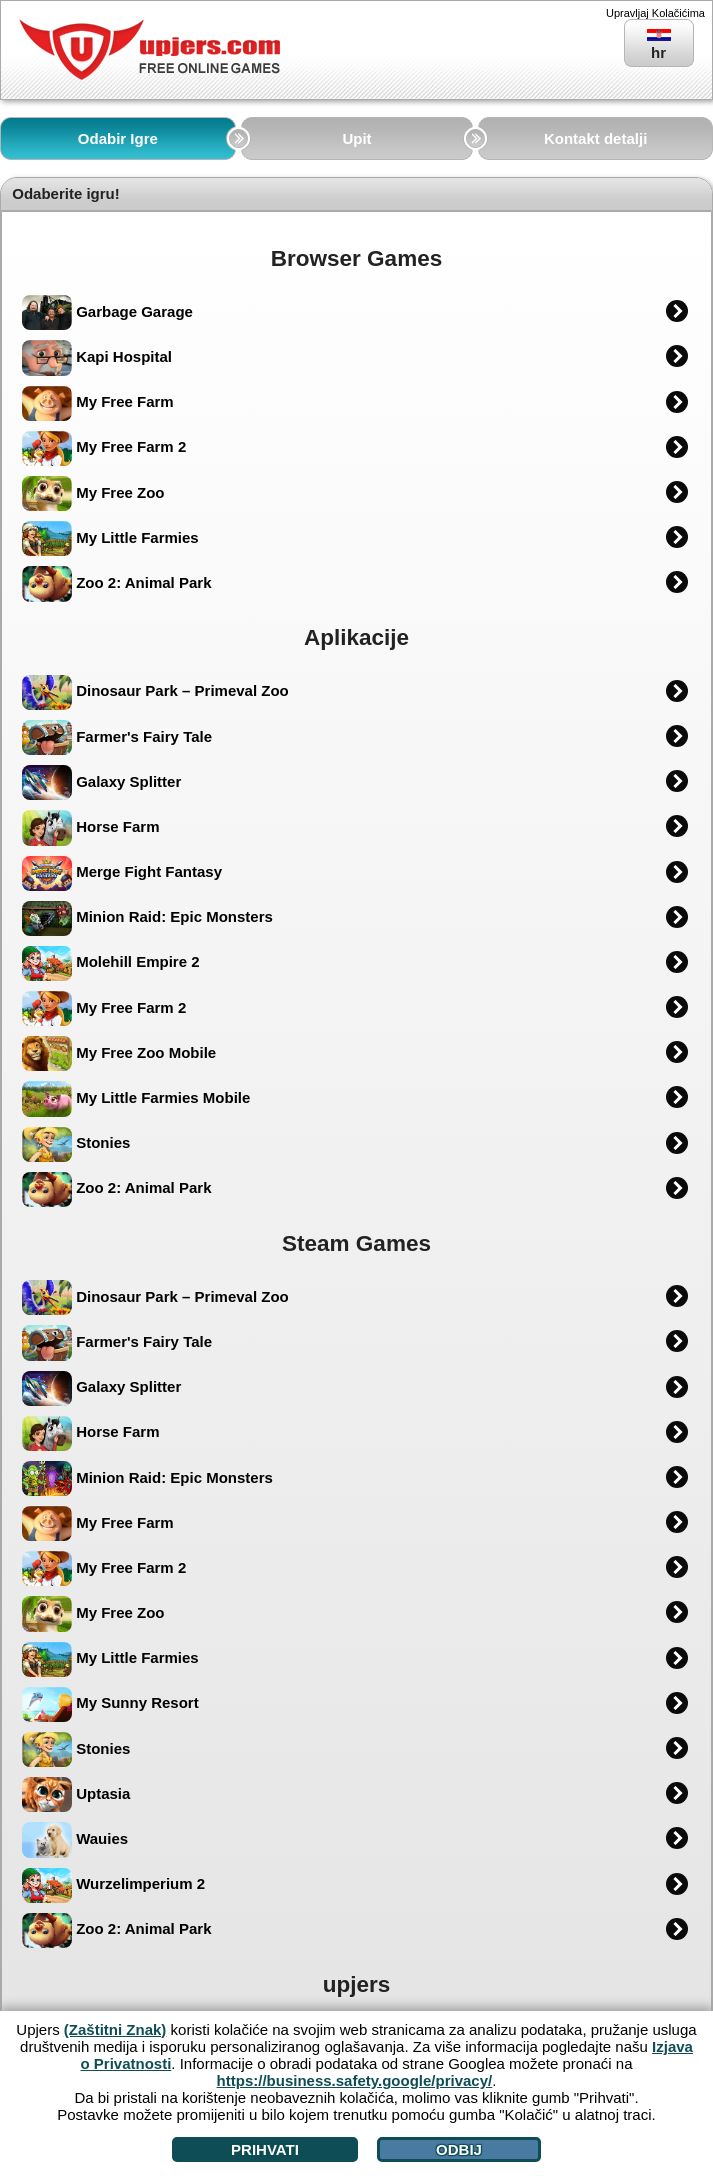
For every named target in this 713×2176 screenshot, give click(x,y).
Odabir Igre (118, 138)
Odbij (459, 2149)
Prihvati (265, 2149)
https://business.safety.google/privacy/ (355, 2080)
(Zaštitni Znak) (115, 2029)
